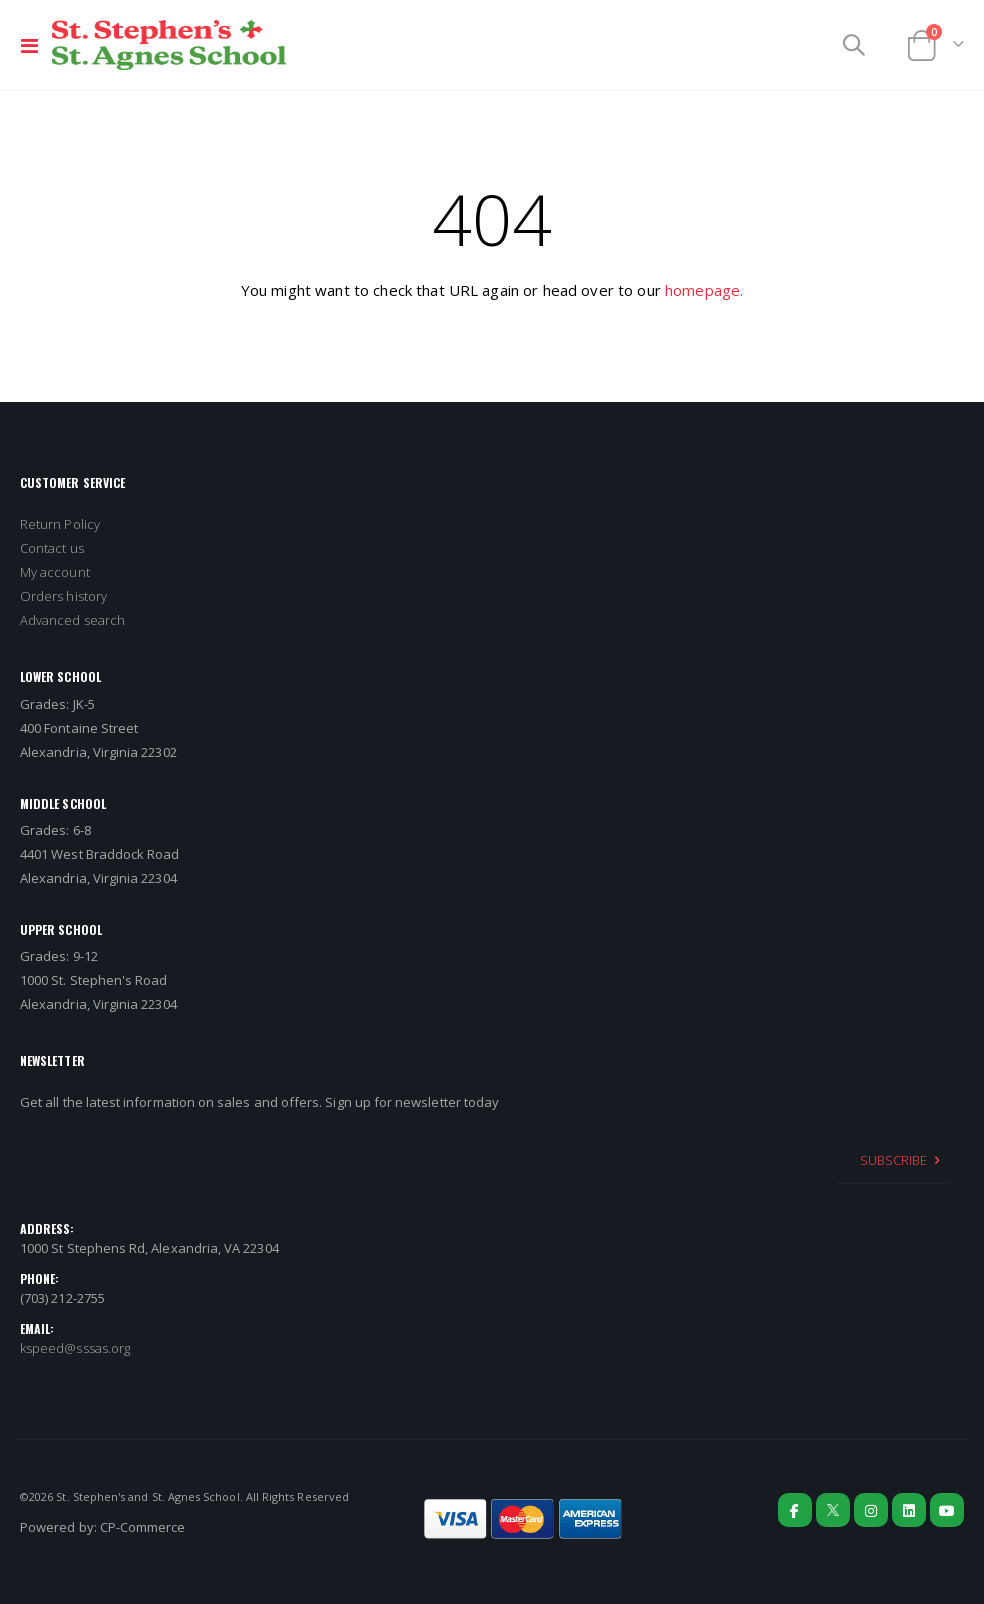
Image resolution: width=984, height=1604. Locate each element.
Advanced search (72, 620)
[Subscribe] (899, 1160)
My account (55, 572)
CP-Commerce (143, 1527)
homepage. (704, 290)
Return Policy (60, 524)
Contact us (52, 548)
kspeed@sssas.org (75, 1348)
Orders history (63, 596)
